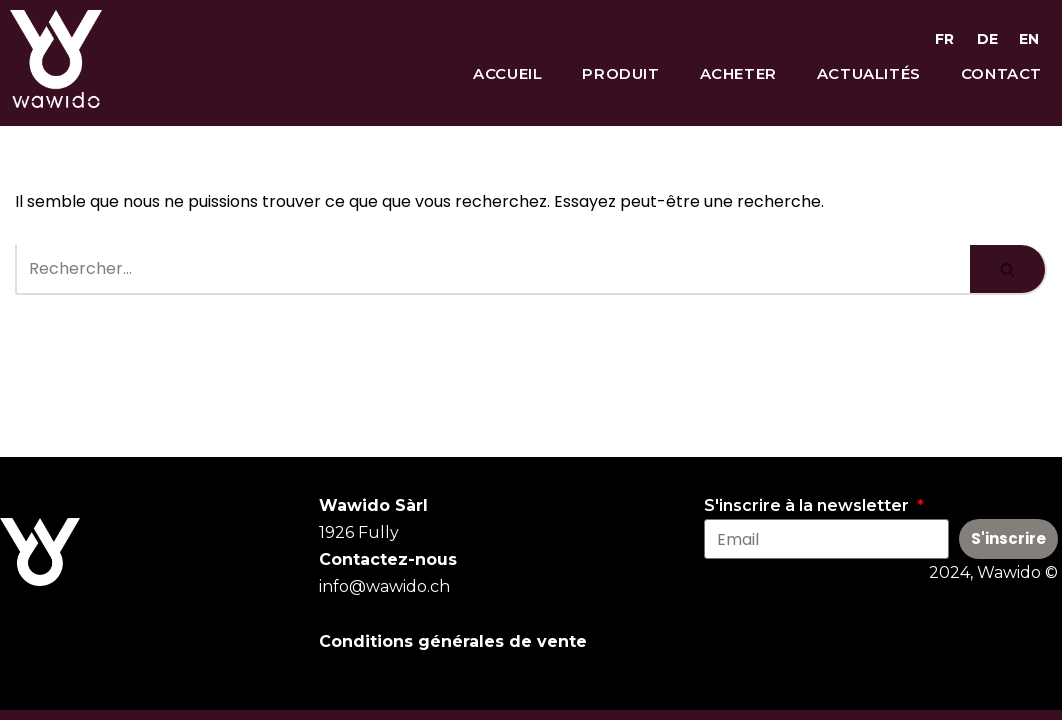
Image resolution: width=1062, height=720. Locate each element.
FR (944, 39)
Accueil (507, 73)
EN (1029, 39)
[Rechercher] (492, 270)
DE (987, 39)
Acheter (738, 73)
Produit (620, 73)
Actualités (869, 73)
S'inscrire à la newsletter (808, 505)
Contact (1001, 73)
